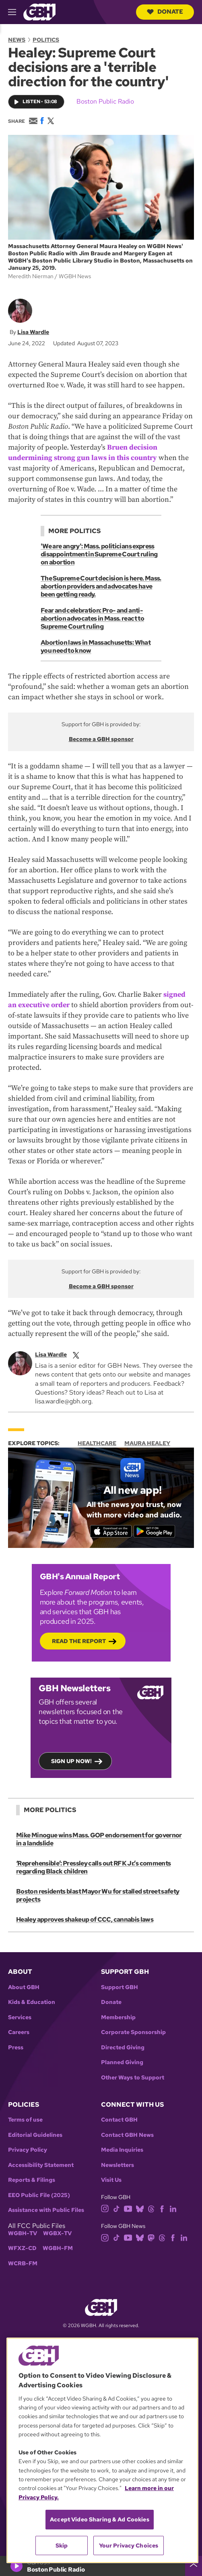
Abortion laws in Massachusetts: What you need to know (95, 646)
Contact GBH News (127, 2135)
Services (19, 2017)
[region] (102, 2450)
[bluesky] (140, 2208)
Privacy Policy (27, 2149)
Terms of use (25, 2119)
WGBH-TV (22, 2233)
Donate (165, 12)
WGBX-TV (57, 2233)
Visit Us (111, 2180)
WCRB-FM (22, 2263)
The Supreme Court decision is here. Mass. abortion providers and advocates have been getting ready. (101, 586)
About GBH (23, 1987)
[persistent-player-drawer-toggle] (193, 2566)
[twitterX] (76, 1354)
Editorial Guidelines (35, 2135)
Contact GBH (119, 2119)
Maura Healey (147, 1443)
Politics (46, 39)
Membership (118, 2017)
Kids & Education (31, 2002)
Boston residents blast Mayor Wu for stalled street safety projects (97, 1895)
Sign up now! (71, 1761)
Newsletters (117, 2165)
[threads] (151, 2208)
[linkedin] (173, 2208)
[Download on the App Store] (111, 1531)
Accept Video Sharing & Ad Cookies (99, 2519)
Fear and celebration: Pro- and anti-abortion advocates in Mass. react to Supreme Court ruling (92, 618)
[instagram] (105, 2208)
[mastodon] (151, 2237)
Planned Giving (122, 2062)
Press (15, 2047)
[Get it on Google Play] (154, 1531)
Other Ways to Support (132, 2077)
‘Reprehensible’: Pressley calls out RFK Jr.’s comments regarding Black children (93, 1867)
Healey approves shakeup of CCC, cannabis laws (84, 1919)
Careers (18, 2032)
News (16, 39)
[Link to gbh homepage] (39, 11)
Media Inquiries (122, 2149)
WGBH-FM (58, 2248)
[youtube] (128, 2208)
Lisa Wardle (33, 332)
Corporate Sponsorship (133, 2032)
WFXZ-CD (22, 2248)
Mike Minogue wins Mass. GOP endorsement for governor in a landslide (99, 1839)
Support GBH (119, 1987)
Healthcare (97, 1443)
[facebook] (162, 2208)
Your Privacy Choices (129, 2545)
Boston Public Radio (105, 101)
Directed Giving (122, 2047)
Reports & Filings (31, 2180)
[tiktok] (116, 2208)
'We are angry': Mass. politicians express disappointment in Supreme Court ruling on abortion (99, 554)
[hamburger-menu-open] (15, 12)
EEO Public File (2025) (39, 2195)
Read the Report (79, 1641)
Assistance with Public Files (46, 2210)
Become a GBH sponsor (101, 739)
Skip (62, 2545)
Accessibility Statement (41, 2165)
